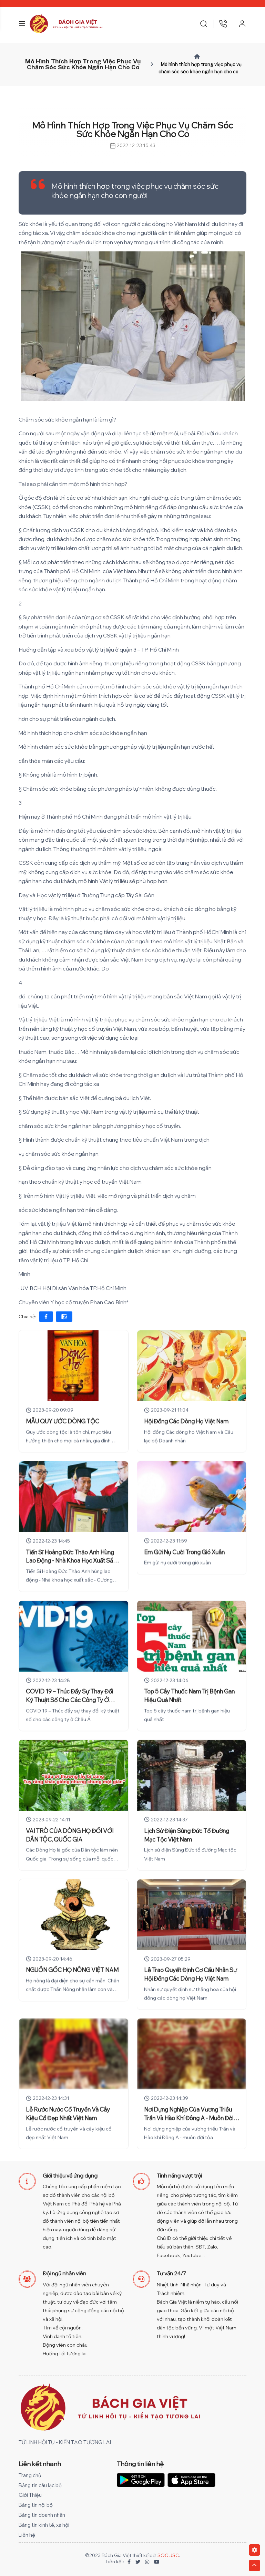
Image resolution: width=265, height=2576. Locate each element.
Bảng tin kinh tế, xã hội (44, 2525)
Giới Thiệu (30, 2495)
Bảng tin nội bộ (36, 2505)
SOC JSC (168, 2555)
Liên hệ (27, 2535)
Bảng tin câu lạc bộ (40, 2485)
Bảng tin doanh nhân (42, 2515)
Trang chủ (30, 2475)
